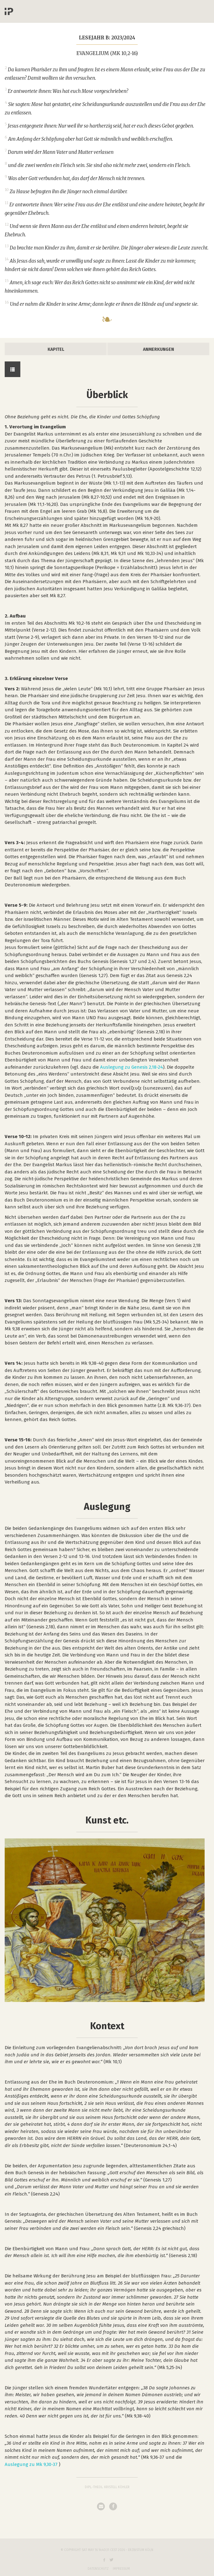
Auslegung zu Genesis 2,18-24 (131, 1067)
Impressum (121, 2569)
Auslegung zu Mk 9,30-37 (31, 2464)
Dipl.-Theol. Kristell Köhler (107, 2487)
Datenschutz (98, 2569)
